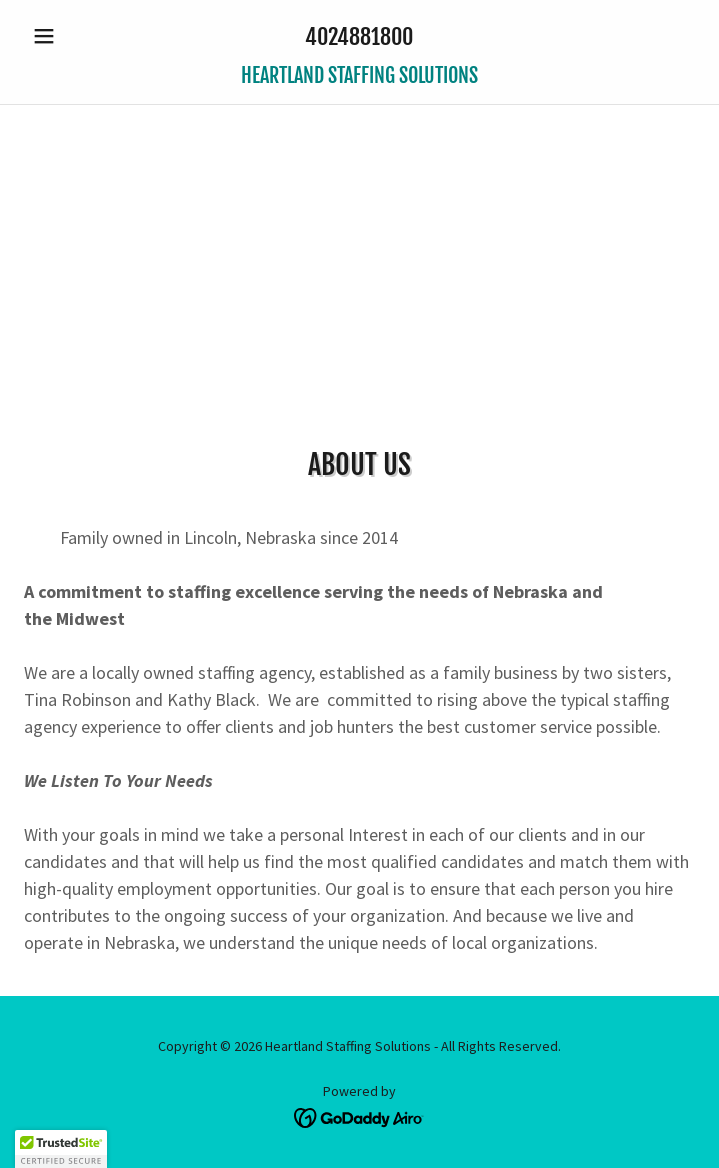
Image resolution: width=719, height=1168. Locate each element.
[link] (359, 76)
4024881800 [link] (359, 36)
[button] (74, 36)
